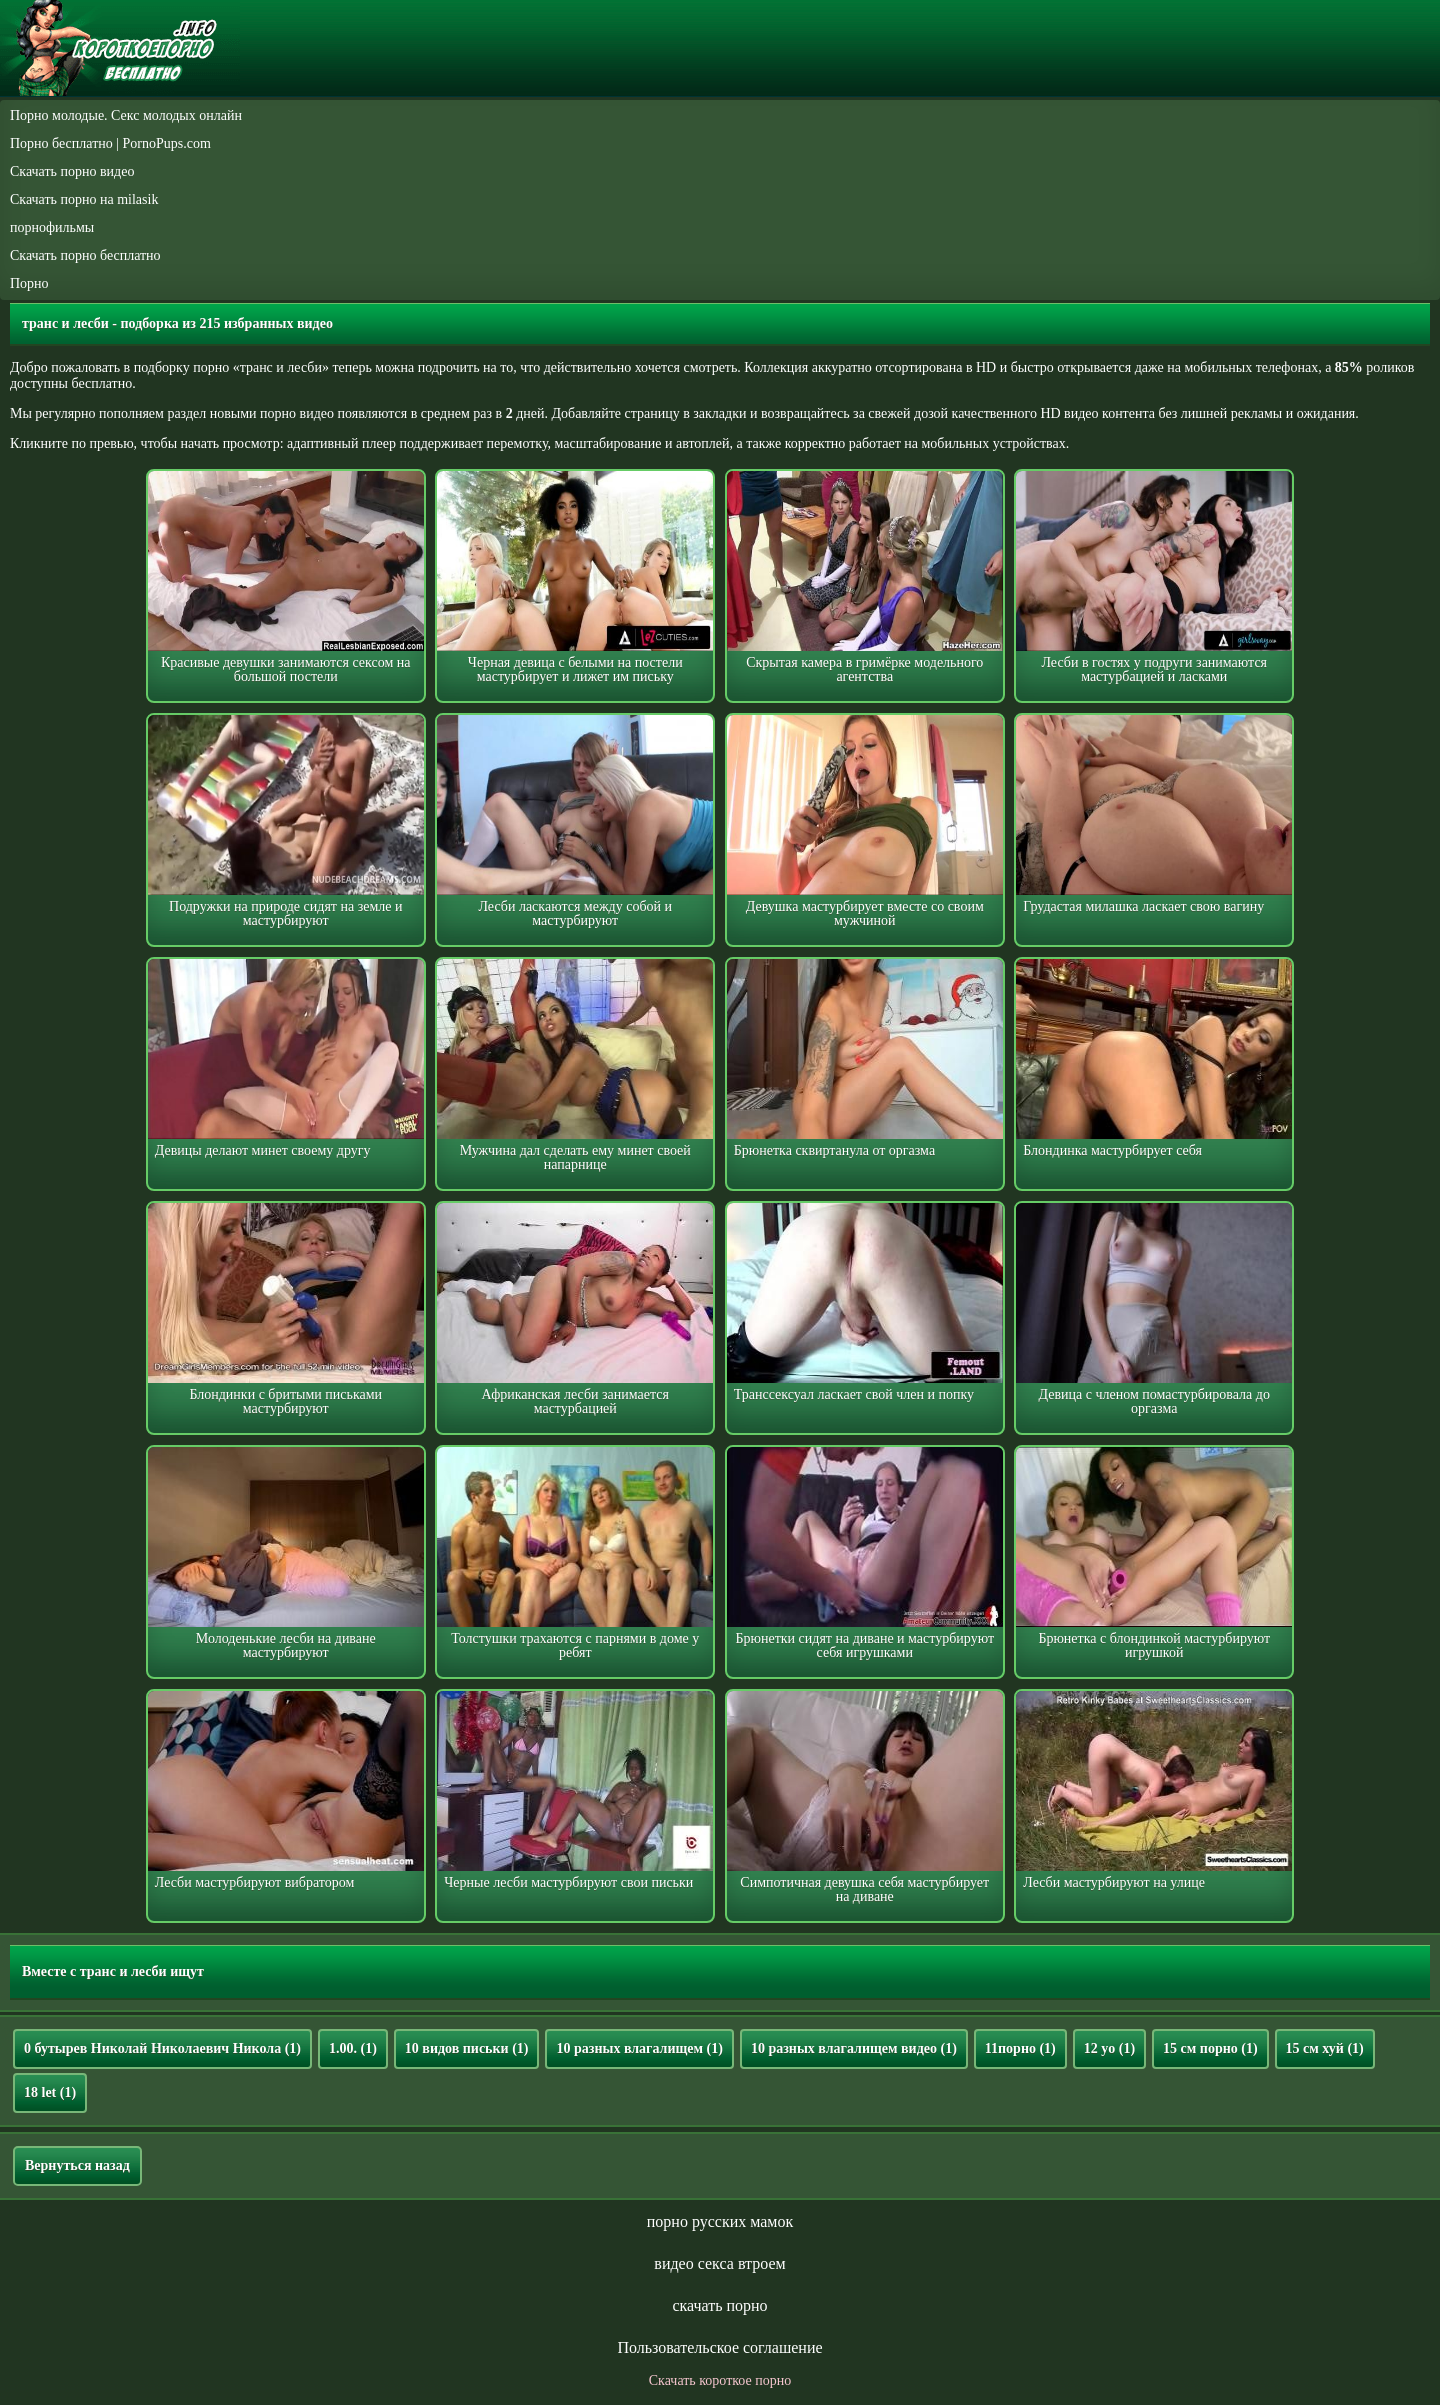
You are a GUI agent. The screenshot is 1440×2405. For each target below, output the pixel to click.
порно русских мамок (720, 2221)
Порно (29, 283)
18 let (50, 2092)
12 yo (1109, 2048)
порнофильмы (52, 227)
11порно (1020, 2048)
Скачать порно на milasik (84, 199)
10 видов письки (467, 2048)
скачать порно (719, 2305)
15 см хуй (1325, 2048)
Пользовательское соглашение (719, 2347)
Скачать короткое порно (720, 2380)
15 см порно (1210, 2048)
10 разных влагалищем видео (854, 2048)
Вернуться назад (77, 2165)
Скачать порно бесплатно (85, 255)
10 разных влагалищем (639, 2048)
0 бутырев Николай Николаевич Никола (162, 2048)
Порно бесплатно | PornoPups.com (110, 143)
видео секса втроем (719, 2263)
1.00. (353, 2048)
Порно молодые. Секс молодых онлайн (126, 115)
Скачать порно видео (72, 171)
